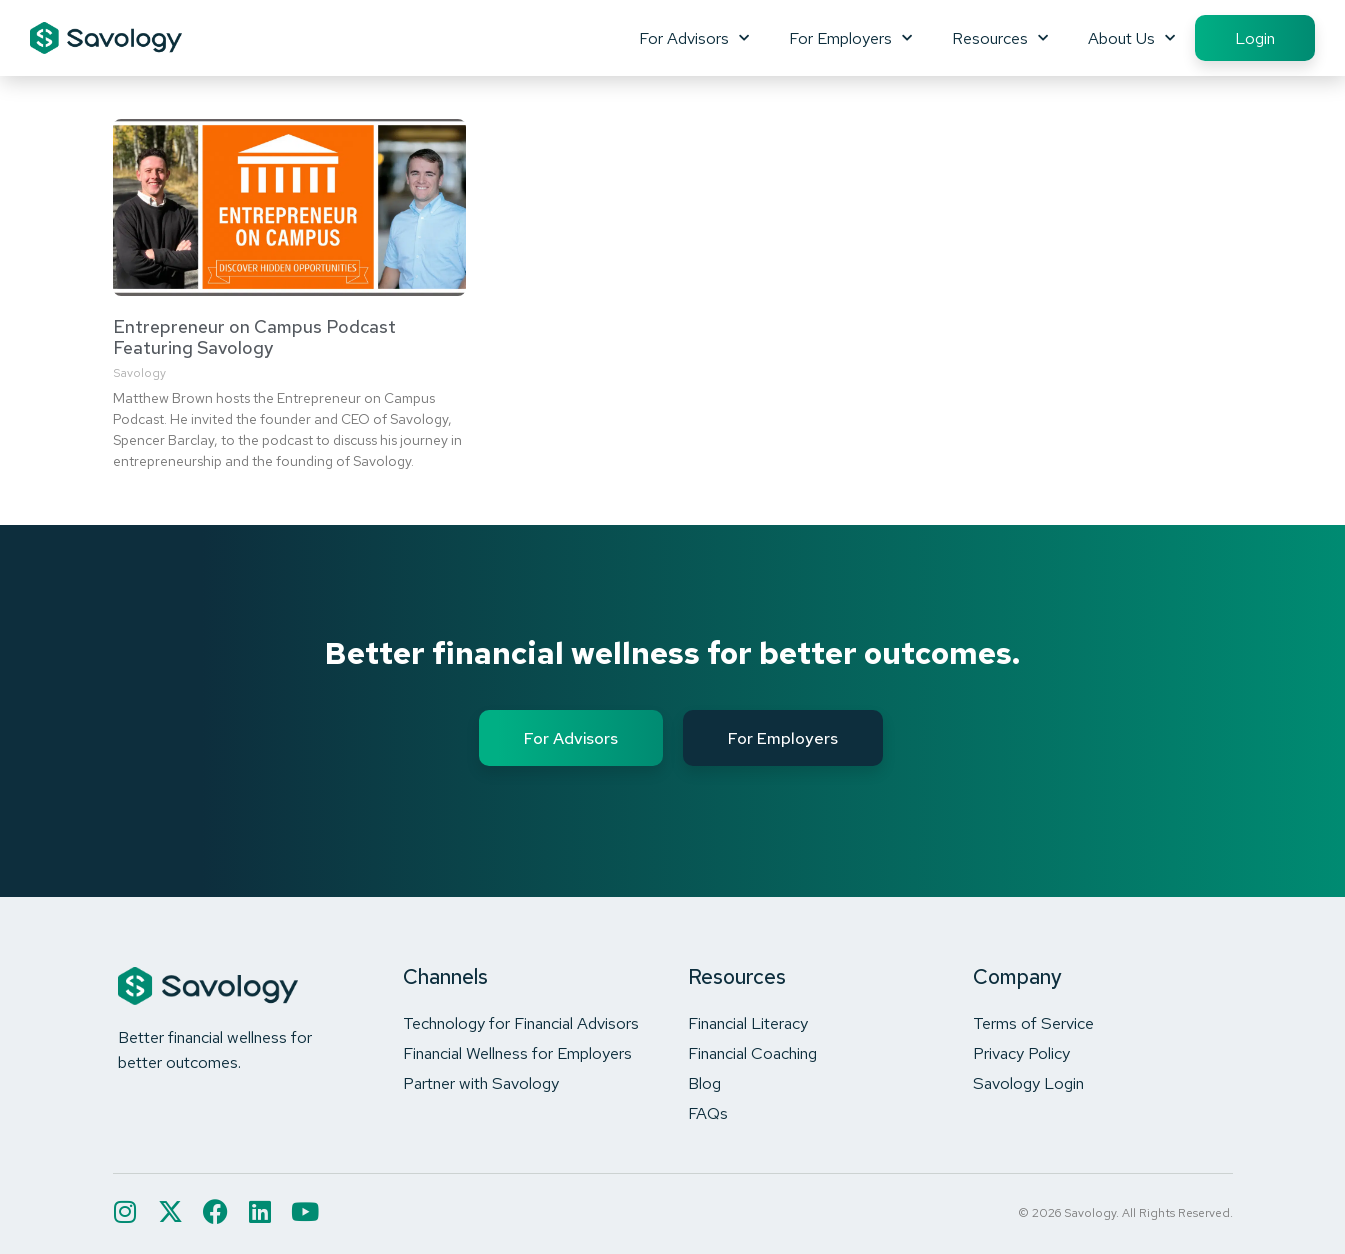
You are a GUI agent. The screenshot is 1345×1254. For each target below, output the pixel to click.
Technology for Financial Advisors (521, 1023)
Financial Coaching (752, 1053)
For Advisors (694, 38)
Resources (1000, 38)
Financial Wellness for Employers (517, 1053)
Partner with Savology (481, 1083)
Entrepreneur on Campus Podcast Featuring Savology (254, 337)
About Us (1131, 38)
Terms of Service (1033, 1023)
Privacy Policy (1021, 1053)
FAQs (708, 1113)
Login (1255, 38)
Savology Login (1028, 1083)
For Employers (850, 38)
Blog (704, 1083)
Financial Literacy (748, 1023)
